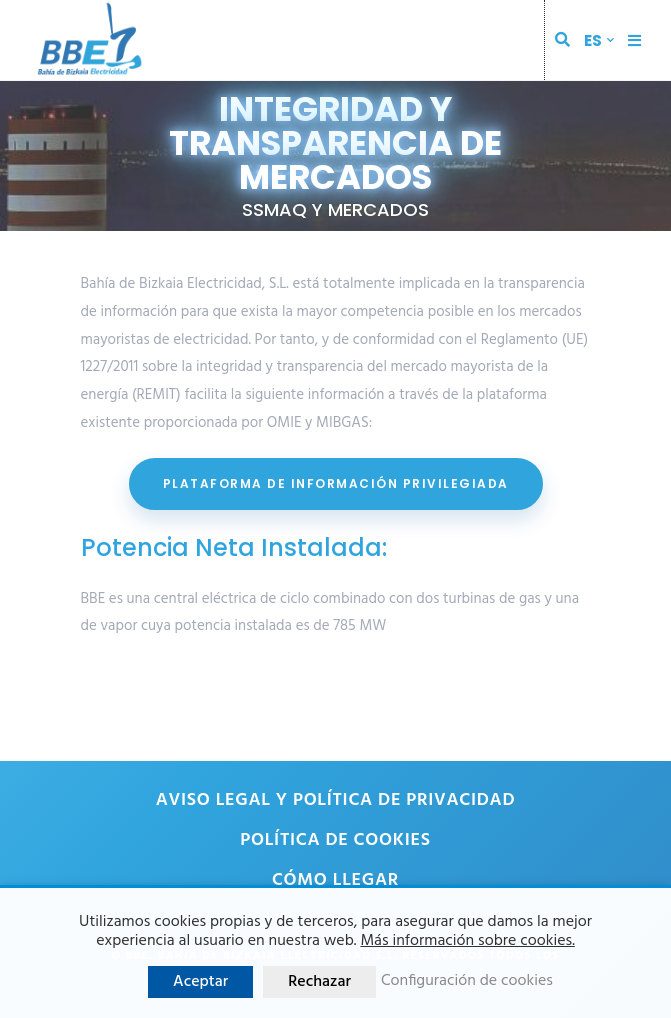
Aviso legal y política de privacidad (336, 800)
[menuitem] (599, 40)
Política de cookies (335, 840)
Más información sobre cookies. (467, 941)
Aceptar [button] (200, 982)
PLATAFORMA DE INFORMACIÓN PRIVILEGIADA (336, 483)
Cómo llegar (335, 880)
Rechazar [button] (319, 982)
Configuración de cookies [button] (467, 981)
